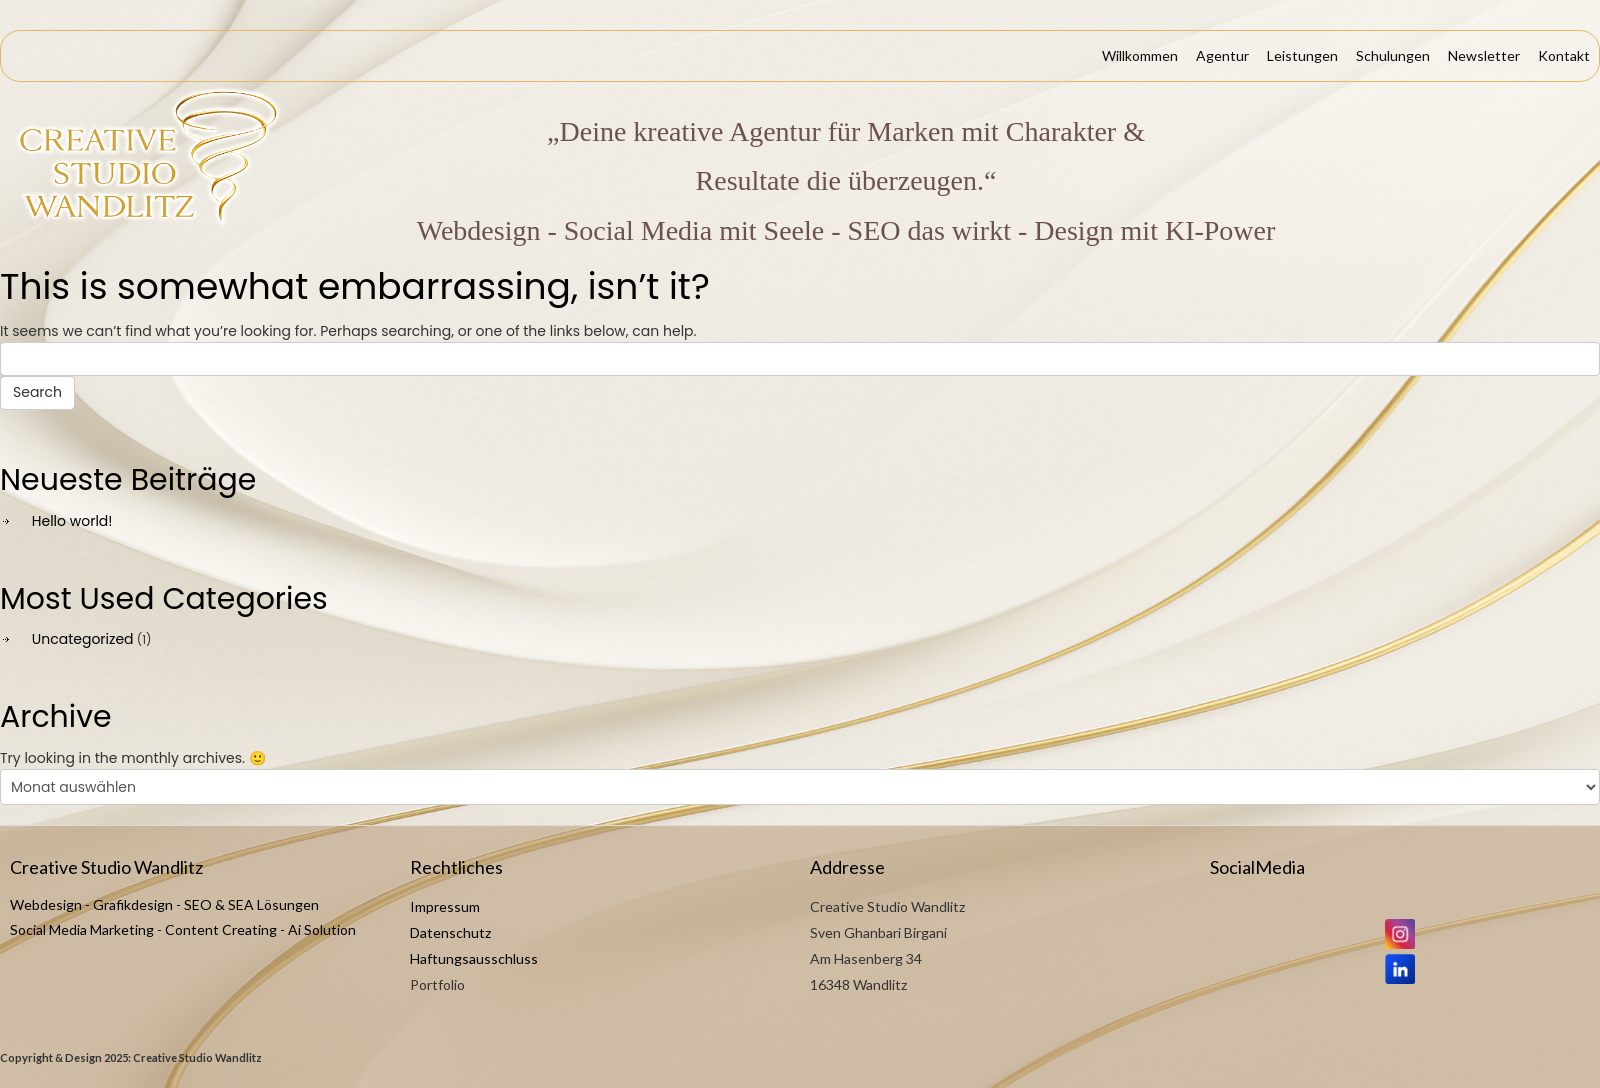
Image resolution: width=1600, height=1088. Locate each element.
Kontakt (1564, 55)
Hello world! (72, 521)
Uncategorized (83, 639)
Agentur (1222, 55)
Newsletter (1484, 55)
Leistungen (1302, 55)
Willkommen (1140, 55)
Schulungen (1393, 55)
